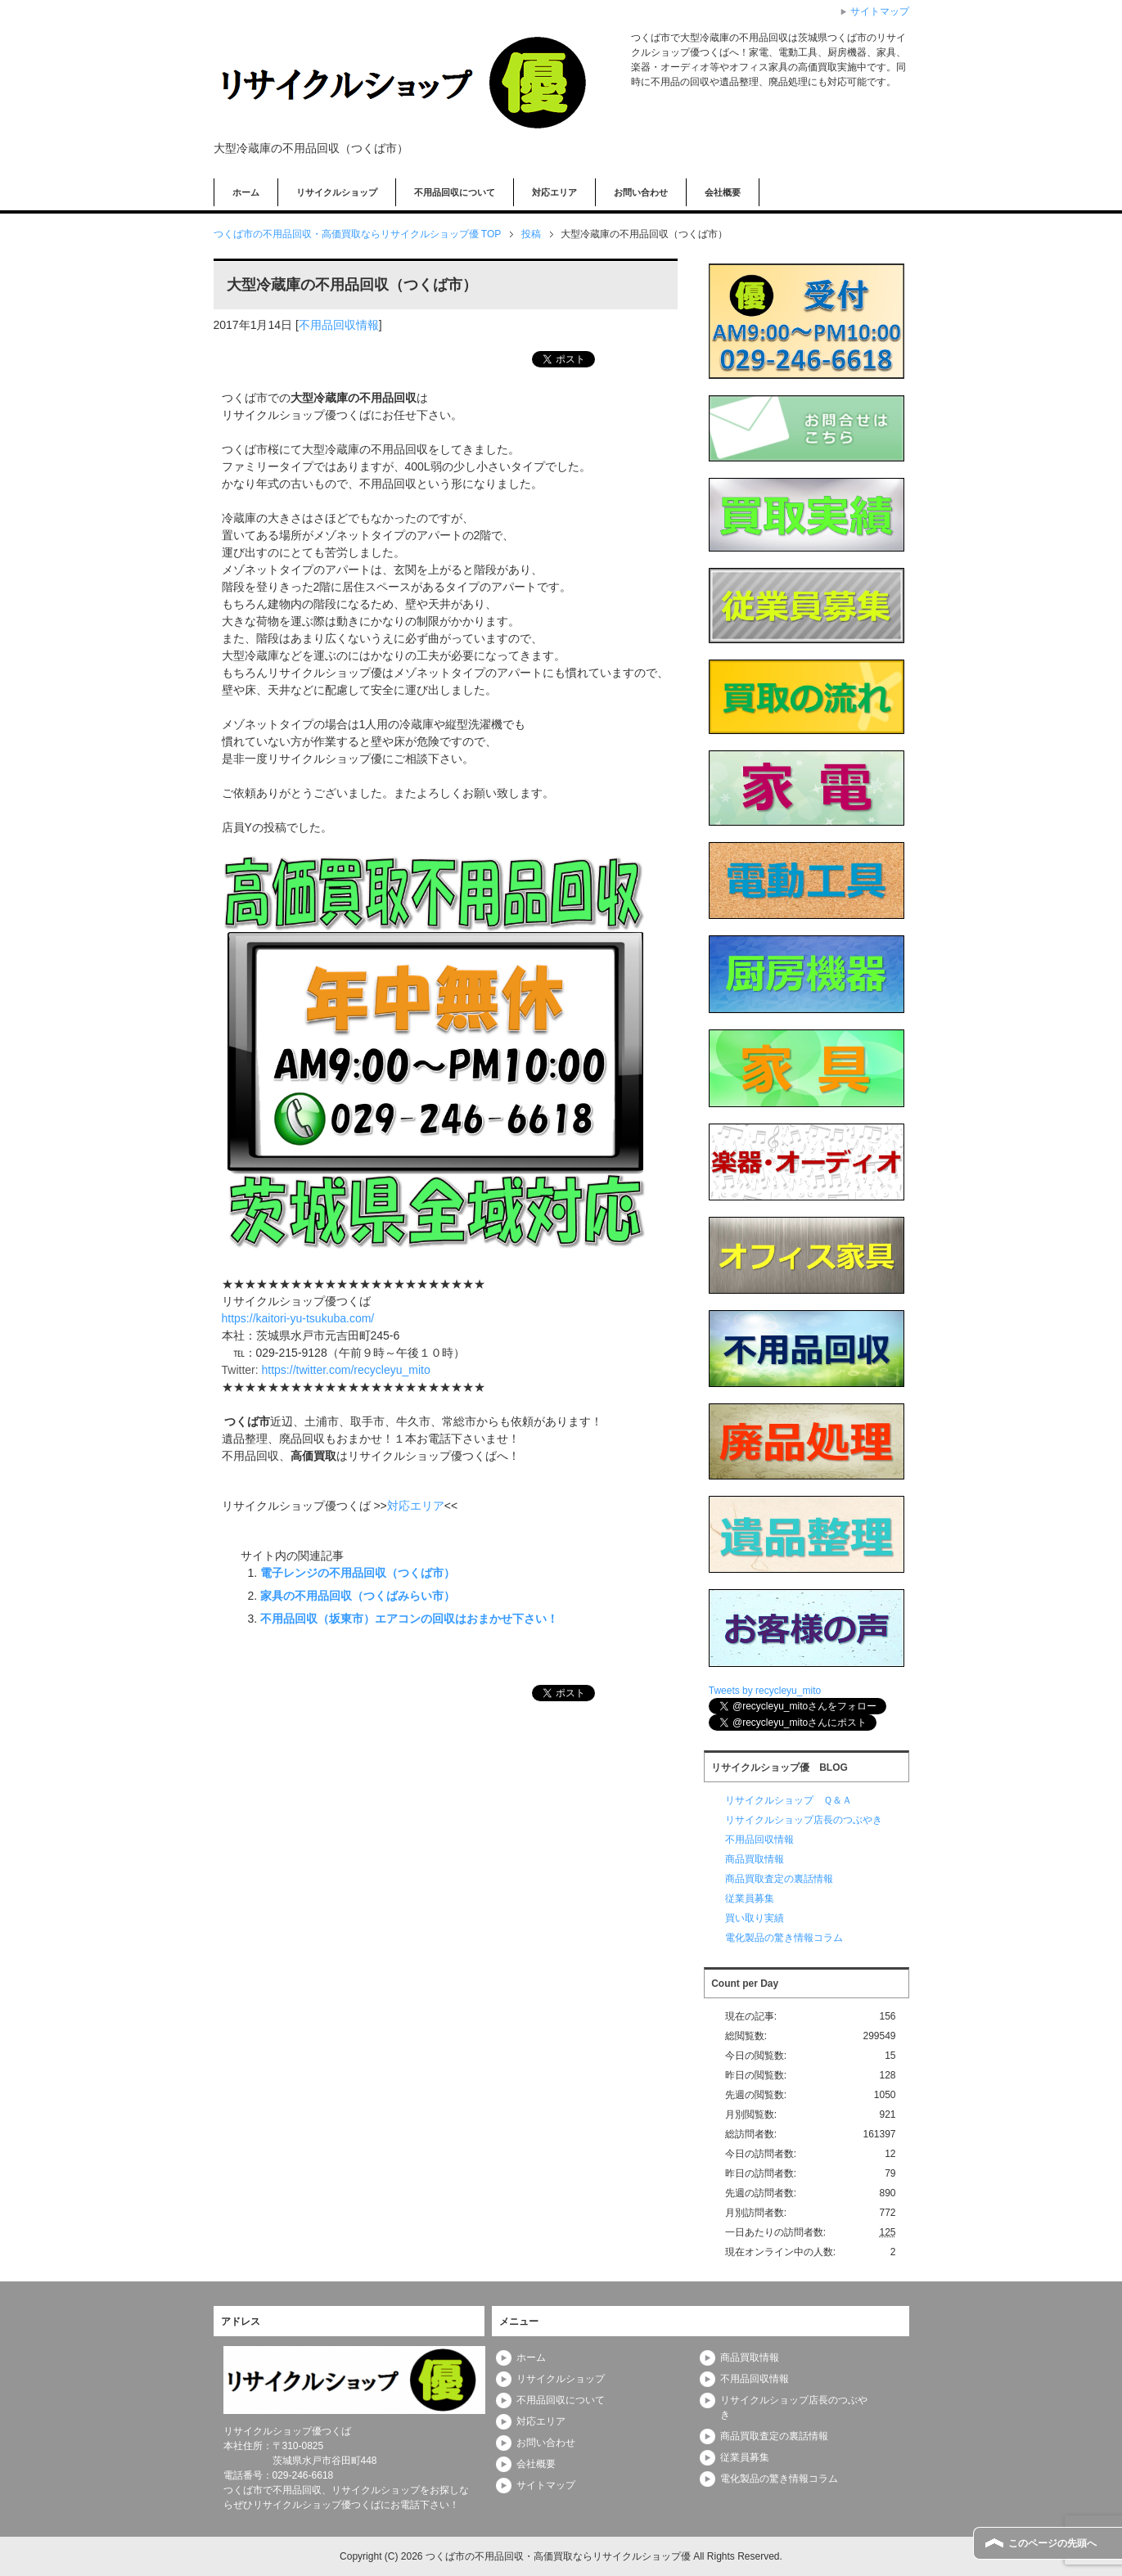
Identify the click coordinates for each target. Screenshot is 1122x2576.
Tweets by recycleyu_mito (765, 1690)
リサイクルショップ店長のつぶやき (803, 1820)
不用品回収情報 (339, 324)
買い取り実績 (754, 1918)
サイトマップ (545, 2485)
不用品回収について (454, 192)
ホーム (245, 192)
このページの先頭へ (1052, 2543)
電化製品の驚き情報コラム (784, 1937)
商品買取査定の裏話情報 (779, 1879)
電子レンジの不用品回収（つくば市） (357, 1572)
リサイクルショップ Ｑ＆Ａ (788, 1800)
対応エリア (554, 192)
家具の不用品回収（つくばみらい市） (357, 1595)
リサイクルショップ (336, 192)
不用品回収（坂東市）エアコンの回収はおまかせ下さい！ (409, 1618)
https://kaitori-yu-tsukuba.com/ (298, 1318)
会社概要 (723, 192)
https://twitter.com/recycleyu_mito (346, 1369)
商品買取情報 (754, 1859)
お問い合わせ (641, 192)
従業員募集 (749, 1898)
